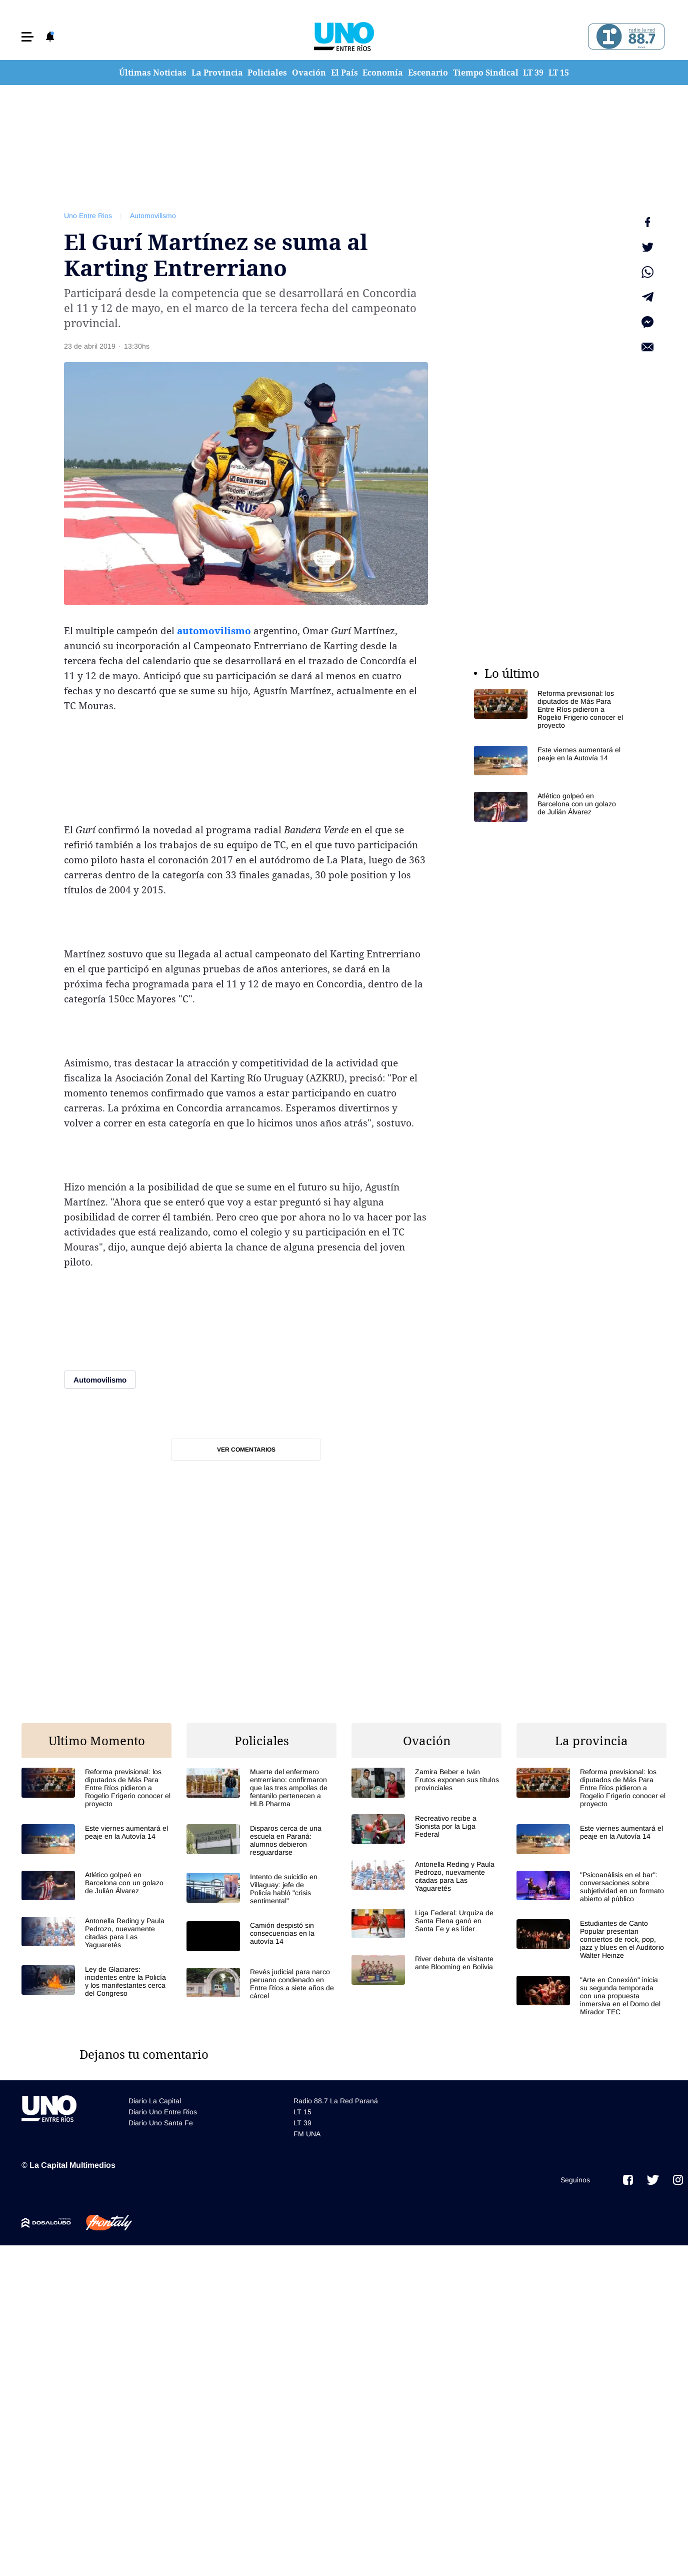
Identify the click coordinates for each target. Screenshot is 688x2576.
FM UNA (307, 2134)
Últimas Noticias (152, 73)
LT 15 (558, 73)
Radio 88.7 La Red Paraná (336, 2101)
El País (344, 73)
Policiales (267, 73)
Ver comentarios (246, 1449)
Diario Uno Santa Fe (160, 2123)
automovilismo (214, 630)
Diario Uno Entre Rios (162, 2112)
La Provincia (217, 73)
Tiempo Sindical (485, 73)
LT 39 (533, 73)
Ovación (309, 73)
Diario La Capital (154, 2101)
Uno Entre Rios (88, 215)
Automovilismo (153, 215)
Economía (382, 73)
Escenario (428, 73)
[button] (28, 37)
